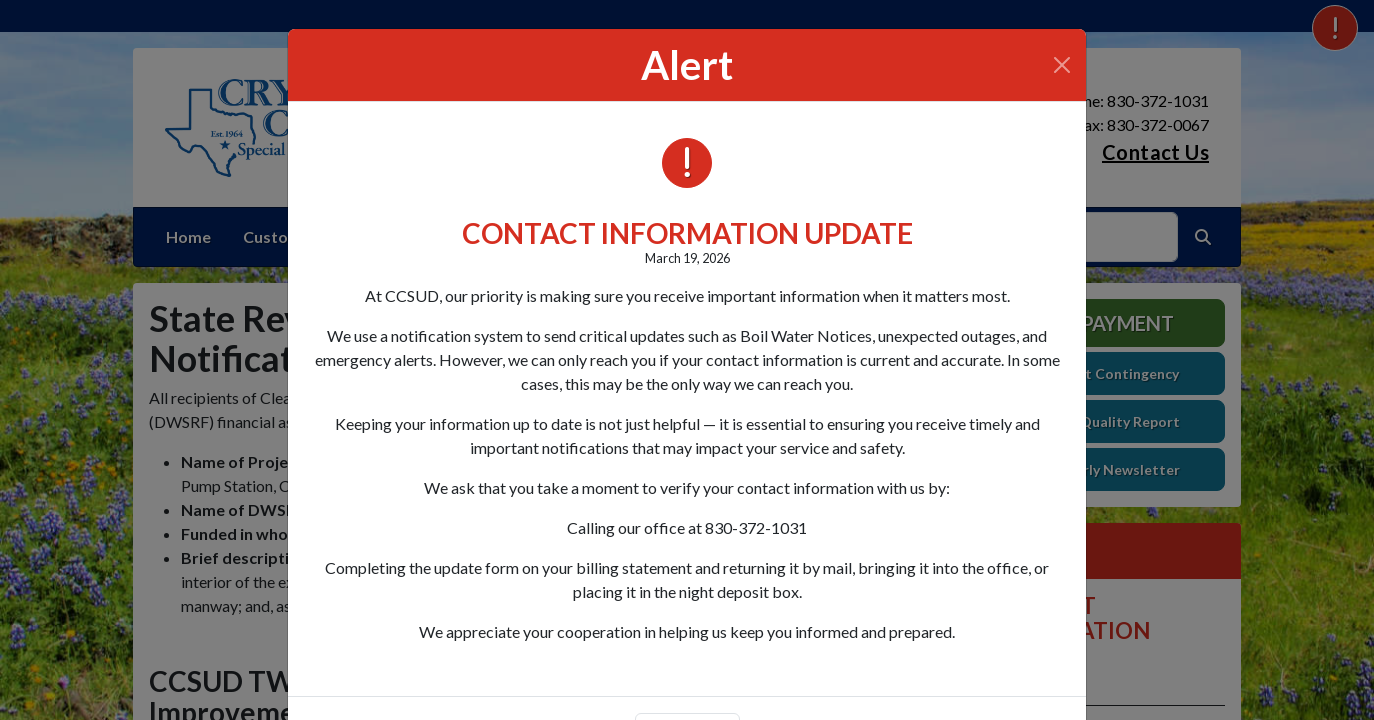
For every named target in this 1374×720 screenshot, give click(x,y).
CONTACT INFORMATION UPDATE (687, 233)
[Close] (1062, 65)
